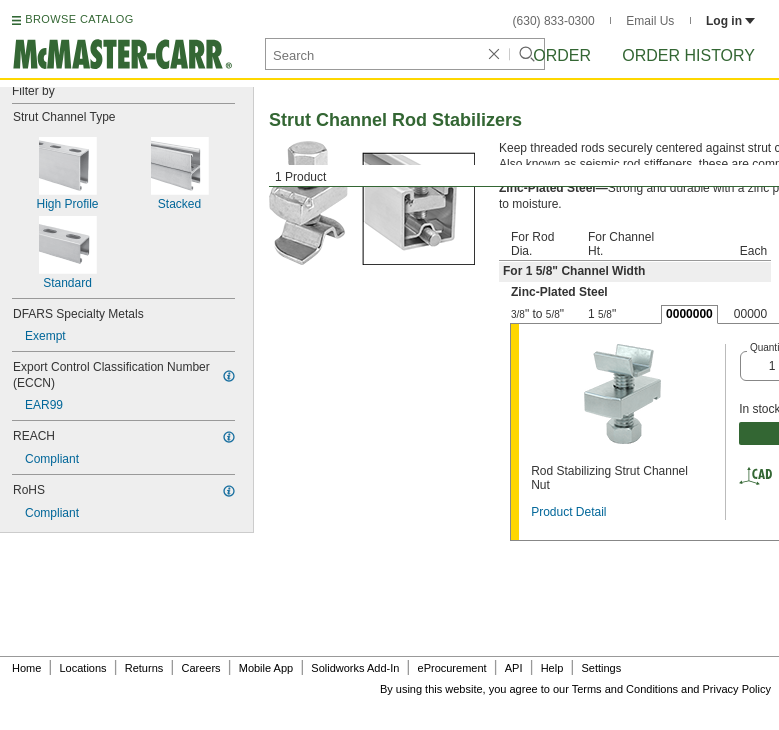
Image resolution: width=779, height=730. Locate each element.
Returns (144, 668)
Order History (688, 55)
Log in (730, 21)
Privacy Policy (737, 689)
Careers (200, 668)
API (514, 668)
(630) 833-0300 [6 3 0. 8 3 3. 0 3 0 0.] (554, 21)
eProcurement (452, 668)
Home (26, 668)
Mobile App (266, 668)
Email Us (650, 21)
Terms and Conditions (625, 689)
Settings (601, 668)
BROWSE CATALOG (79, 19)
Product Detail (568, 512)
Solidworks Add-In (355, 668)
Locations (83, 668)
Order (562, 55)
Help (552, 668)
